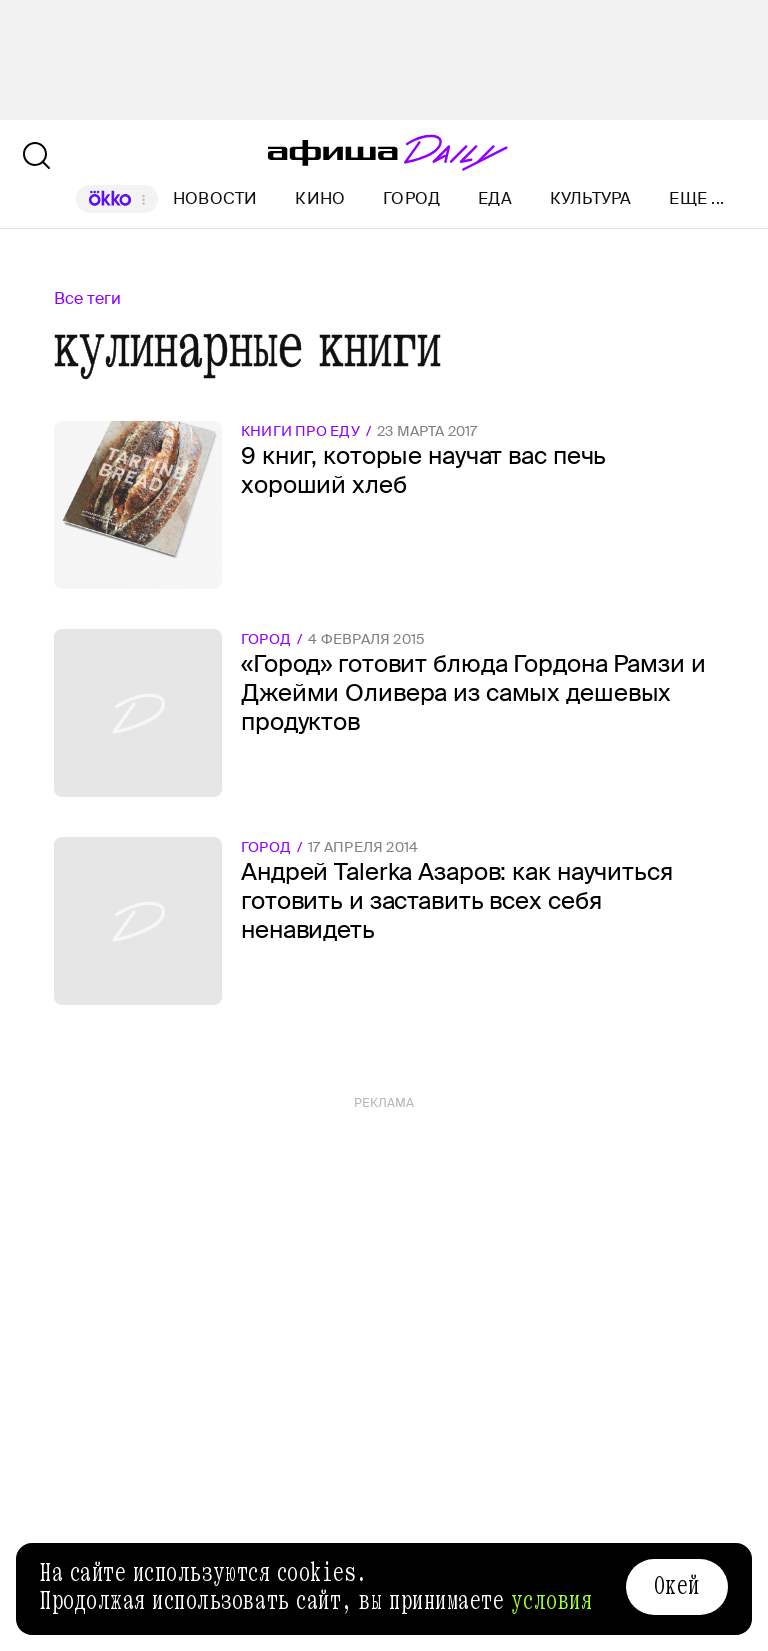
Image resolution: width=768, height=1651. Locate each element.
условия (552, 1601)
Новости (215, 198)
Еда (495, 198)
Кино (320, 198)
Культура (591, 198)
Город (411, 198)
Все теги (87, 298)
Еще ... (696, 199)
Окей (677, 1586)
